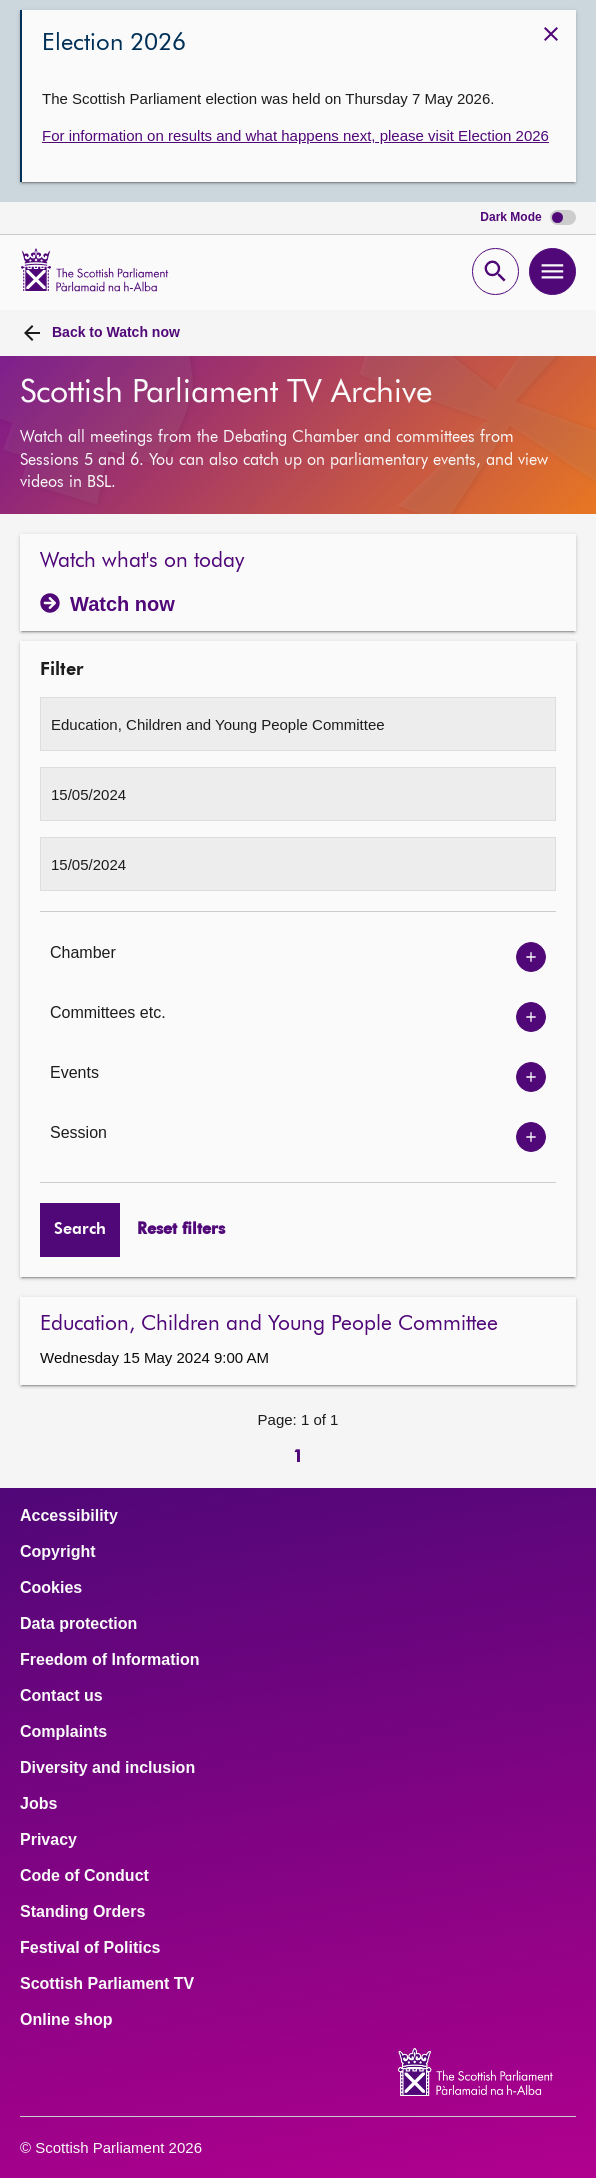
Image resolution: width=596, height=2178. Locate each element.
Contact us (61, 1696)
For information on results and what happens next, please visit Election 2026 (295, 135)
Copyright (58, 1552)
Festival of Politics (90, 1948)
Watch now (116, 332)
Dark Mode (528, 217)
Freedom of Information (110, 1660)
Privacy (48, 1840)
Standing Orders (82, 1912)
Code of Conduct (84, 1876)
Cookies (51, 1588)
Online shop (66, 2020)
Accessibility (69, 1516)
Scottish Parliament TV (107, 1984)
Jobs (38, 1804)
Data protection (78, 1624)
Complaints (63, 1732)
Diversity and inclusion (107, 1768)
